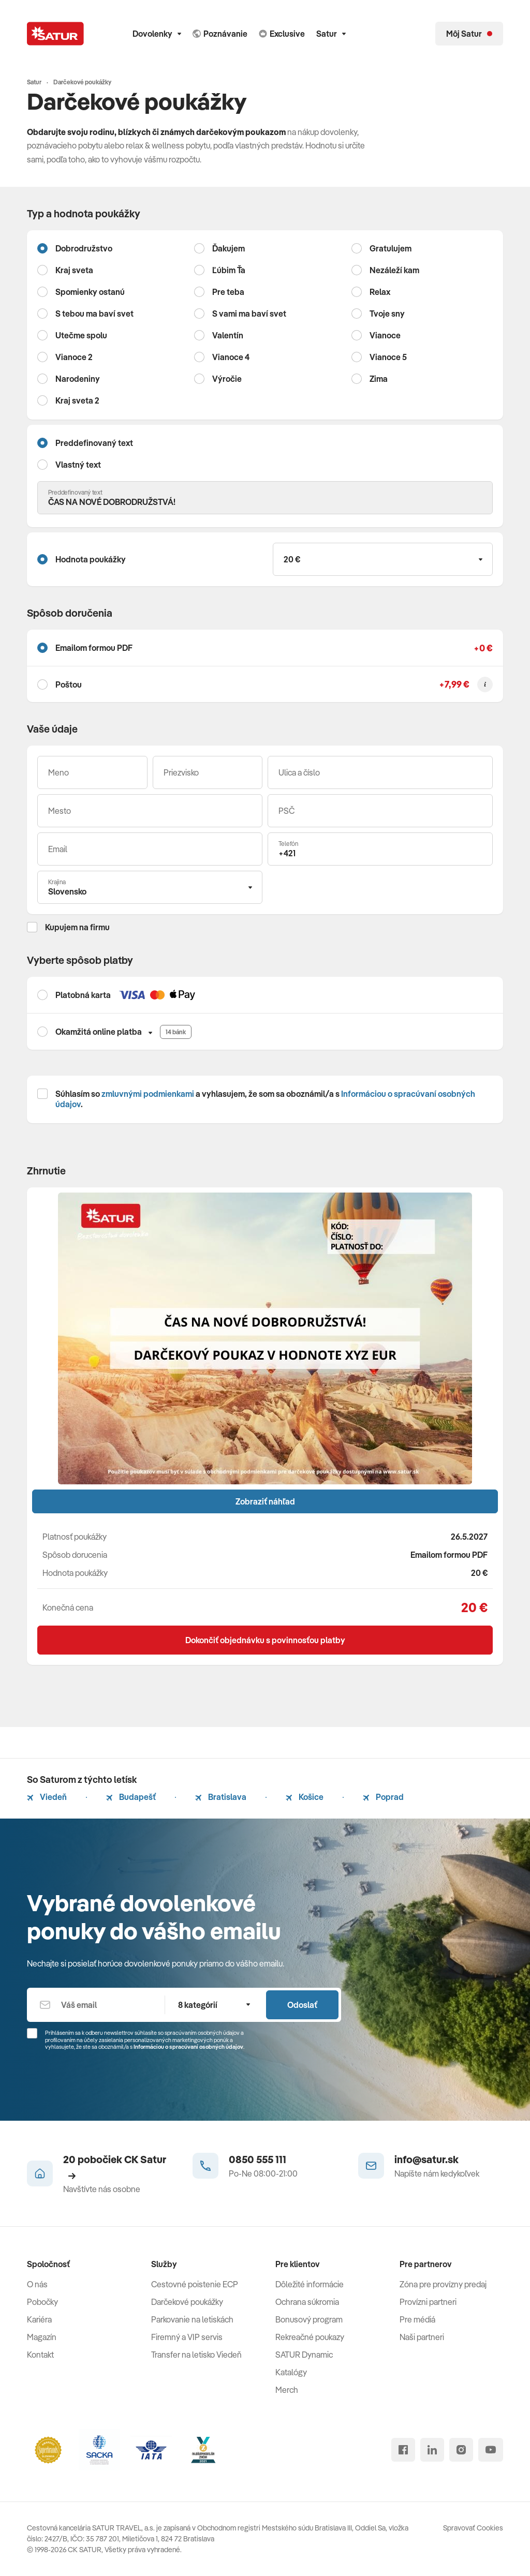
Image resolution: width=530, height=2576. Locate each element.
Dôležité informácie (309, 2284)
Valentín (227, 335)
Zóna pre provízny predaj (443, 2284)
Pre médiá (417, 2319)
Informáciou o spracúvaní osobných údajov (188, 2046)
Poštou (68, 684)
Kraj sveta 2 (77, 400)
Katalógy (291, 2372)
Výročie (227, 379)
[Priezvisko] (208, 772)
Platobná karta (83, 995)
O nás (37, 2284)
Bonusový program (309, 2319)
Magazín (41, 2337)
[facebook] (403, 2450)
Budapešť (131, 1797)
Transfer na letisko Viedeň (196, 2354)
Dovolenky (156, 33)
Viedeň (47, 1797)
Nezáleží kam (394, 270)
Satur (331, 33)
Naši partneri (422, 2337)
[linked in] (432, 2450)
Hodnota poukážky (90, 559)
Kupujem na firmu (77, 927)
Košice (304, 1797)
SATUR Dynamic (304, 2354)
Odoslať (302, 2005)
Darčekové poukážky (187, 2302)
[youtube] (490, 2450)
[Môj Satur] (469, 34)
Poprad (383, 1797)
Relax (380, 292)
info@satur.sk (426, 2159)
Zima (379, 379)
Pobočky (42, 2302)
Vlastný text (78, 464)
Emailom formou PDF (93, 648)
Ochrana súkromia (307, 2302)
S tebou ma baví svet (94, 313)
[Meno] (92, 772)
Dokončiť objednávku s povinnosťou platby (265, 1640)
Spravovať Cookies (473, 2528)
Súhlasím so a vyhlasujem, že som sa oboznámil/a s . (265, 1099)
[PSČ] (380, 810)
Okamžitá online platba (98, 1031)
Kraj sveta (74, 270)
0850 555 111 (257, 2159)
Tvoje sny (387, 313)
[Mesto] (149, 810)
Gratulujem (390, 248)
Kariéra (39, 2319)
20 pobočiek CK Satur (114, 2166)
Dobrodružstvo (83, 248)
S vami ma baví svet (249, 313)
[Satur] (55, 33)
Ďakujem (228, 248)
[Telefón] (380, 849)
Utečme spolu (81, 335)
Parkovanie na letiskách (192, 2319)
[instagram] (461, 2450)
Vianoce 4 (230, 357)
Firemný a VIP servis (187, 2337)
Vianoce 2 (74, 357)
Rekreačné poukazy (309, 2337)
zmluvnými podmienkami (147, 1094)
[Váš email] (149, 849)
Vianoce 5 (388, 357)
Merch (286, 2390)
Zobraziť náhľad (265, 1501)
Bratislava (220, 1797)
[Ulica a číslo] (380, 772)
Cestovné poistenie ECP (194, 2284)
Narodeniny (77, 379)
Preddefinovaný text (94, 443)
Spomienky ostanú (90, 292)
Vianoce (385, 335)
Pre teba (228, 292)
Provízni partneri (428, 2302)
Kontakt (40, 2354)
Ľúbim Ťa (228, 270)
